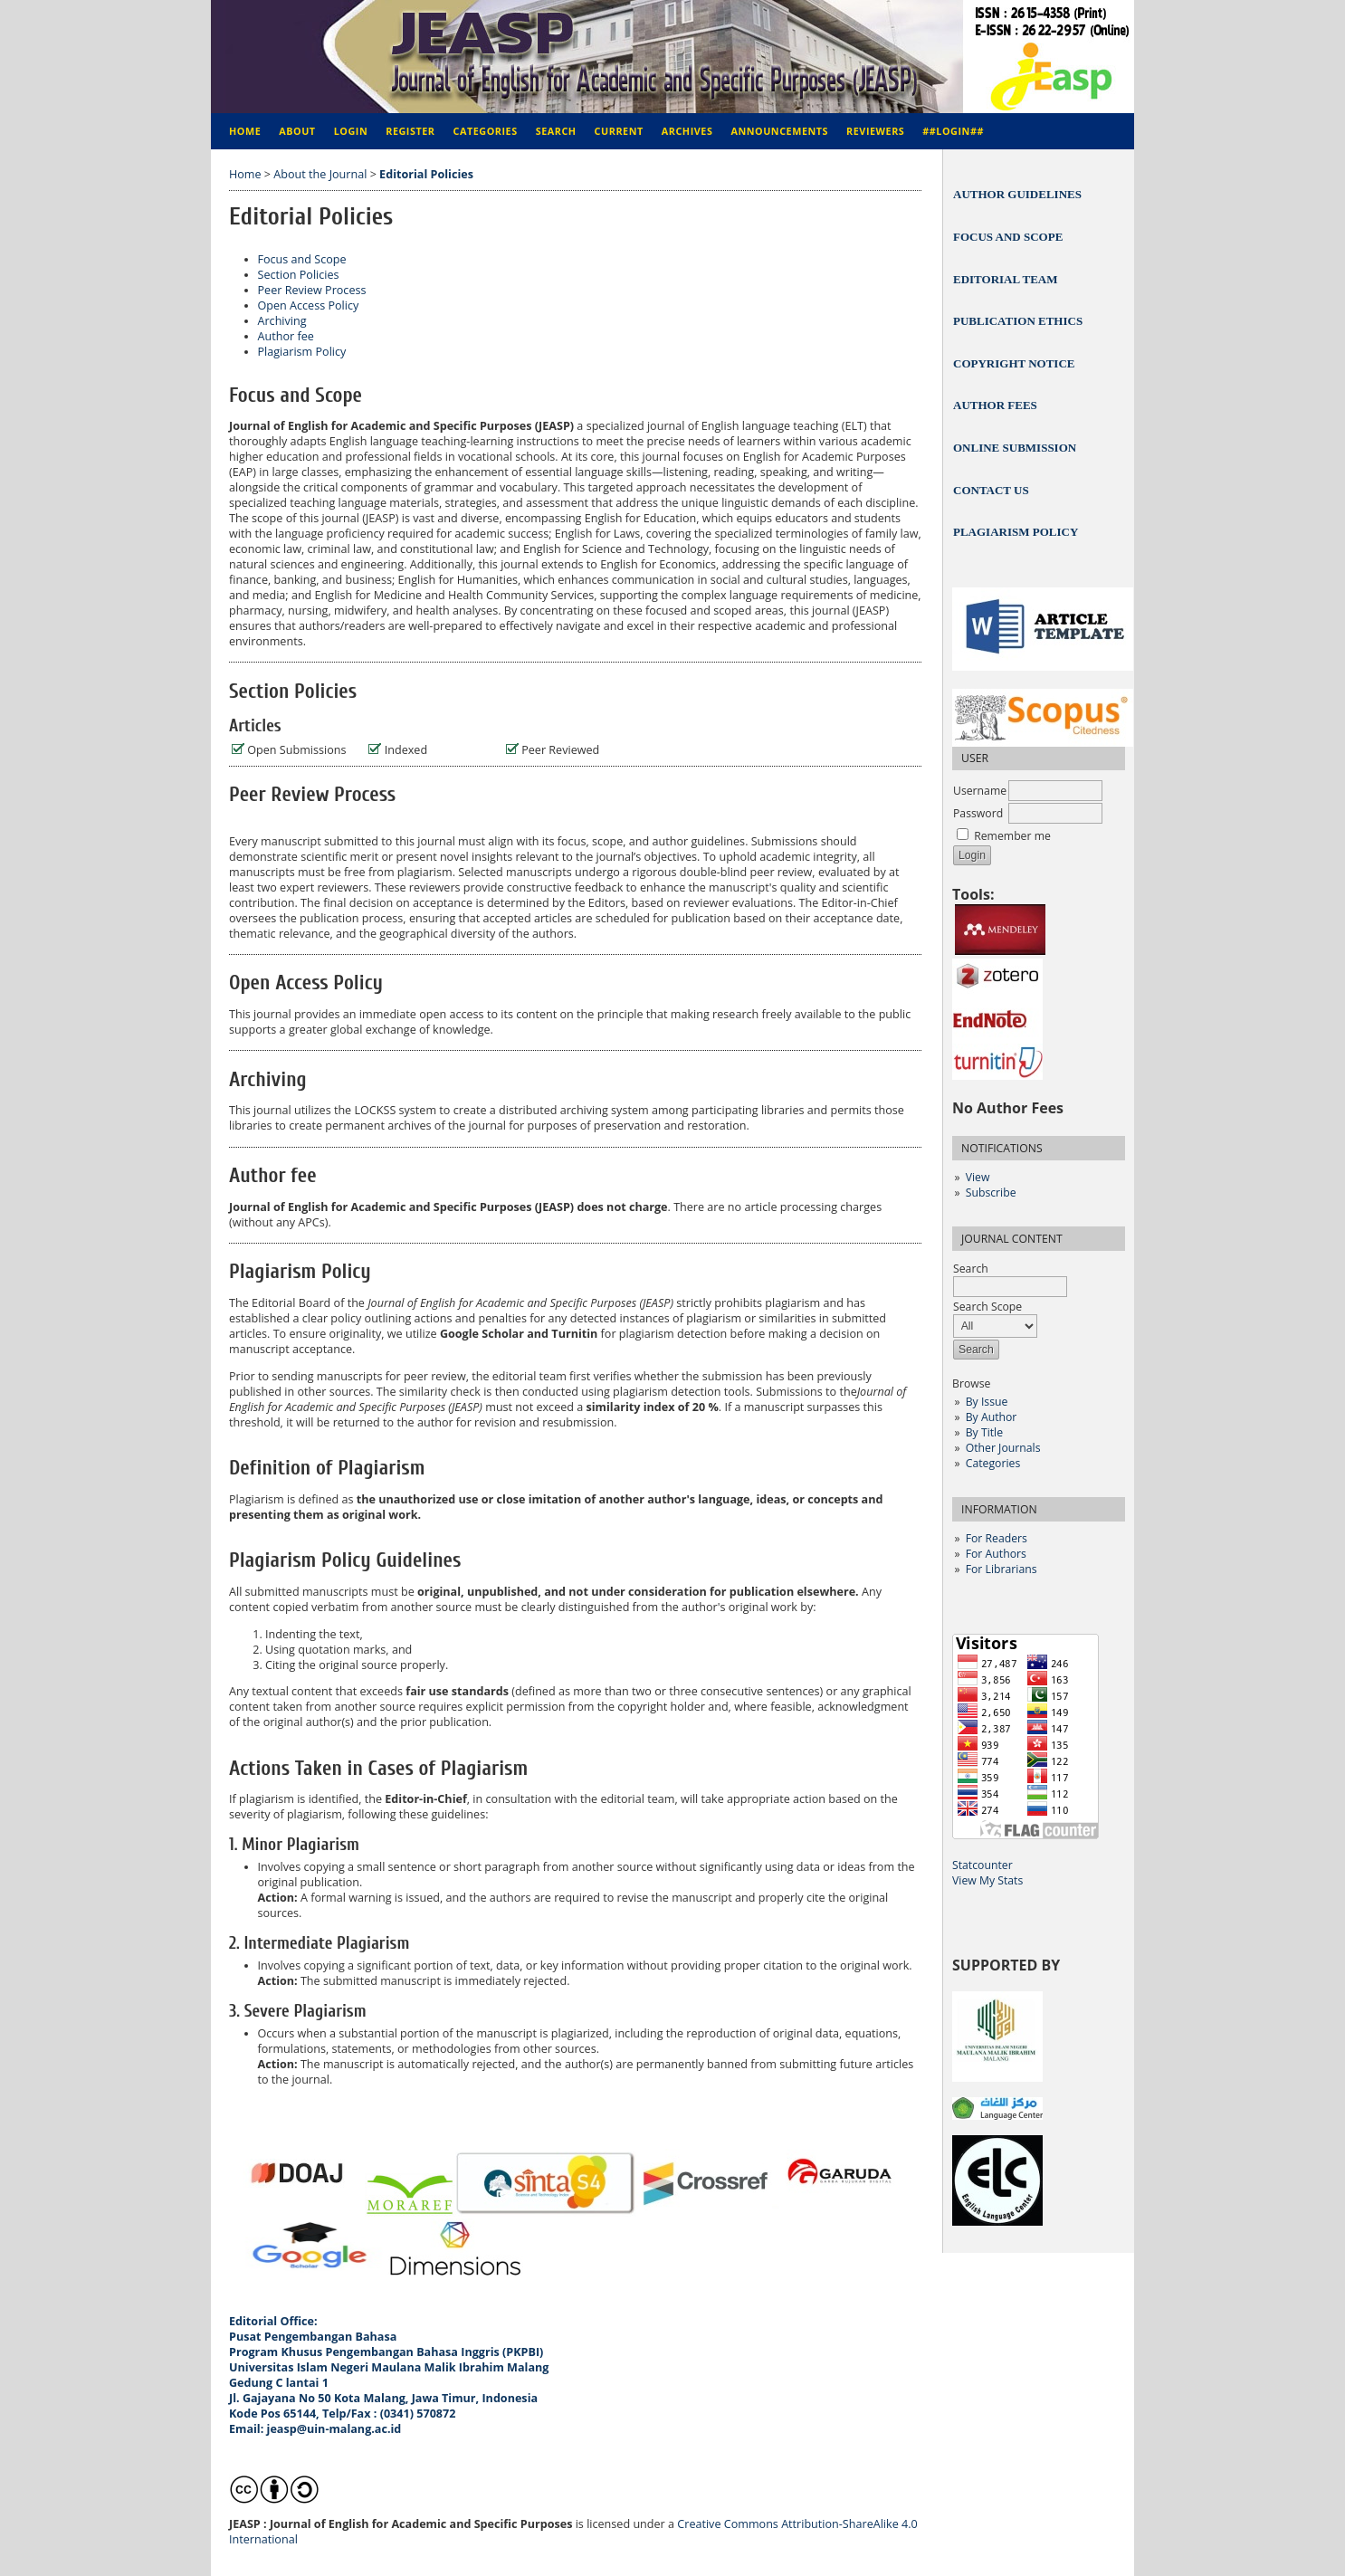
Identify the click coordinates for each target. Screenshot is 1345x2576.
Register (410, 131)
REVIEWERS (875, 131)
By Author (991, 1417)
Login (351, 131)
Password (978, 813)
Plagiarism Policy (302, 351)
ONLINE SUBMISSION (1014, 447)
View (978, 1177)
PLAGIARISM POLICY (1015, 532)
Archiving (282, 321)
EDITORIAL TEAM (1005, 279)
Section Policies (298, 274)
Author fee (286, 336)
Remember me (1012, 836)
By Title (984, 1432)
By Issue (987, 1401)
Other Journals (1003, 1447)
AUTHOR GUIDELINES (1017, 194)
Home (245, 131)
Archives (687, 131)
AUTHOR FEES (995, 405)
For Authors (996, 1553)
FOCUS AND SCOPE (1008, 236)
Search (556, 131)
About (297, 131)
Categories (993, 1463)
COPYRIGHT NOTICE (1013, 363)
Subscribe (991, 1192)
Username (979, 790)
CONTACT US (991, 490)
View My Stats (987, 1880)
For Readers (996, 1538)
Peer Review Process (312, 290)
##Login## (953, 131)
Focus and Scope (302, 259)
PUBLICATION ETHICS (1018, 321)
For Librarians (1001, 1569)
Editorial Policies (426, 174)
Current (619, 131)
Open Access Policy (308, 305)
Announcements (779, 131)
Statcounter (982, 1865)
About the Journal (320, 174)
